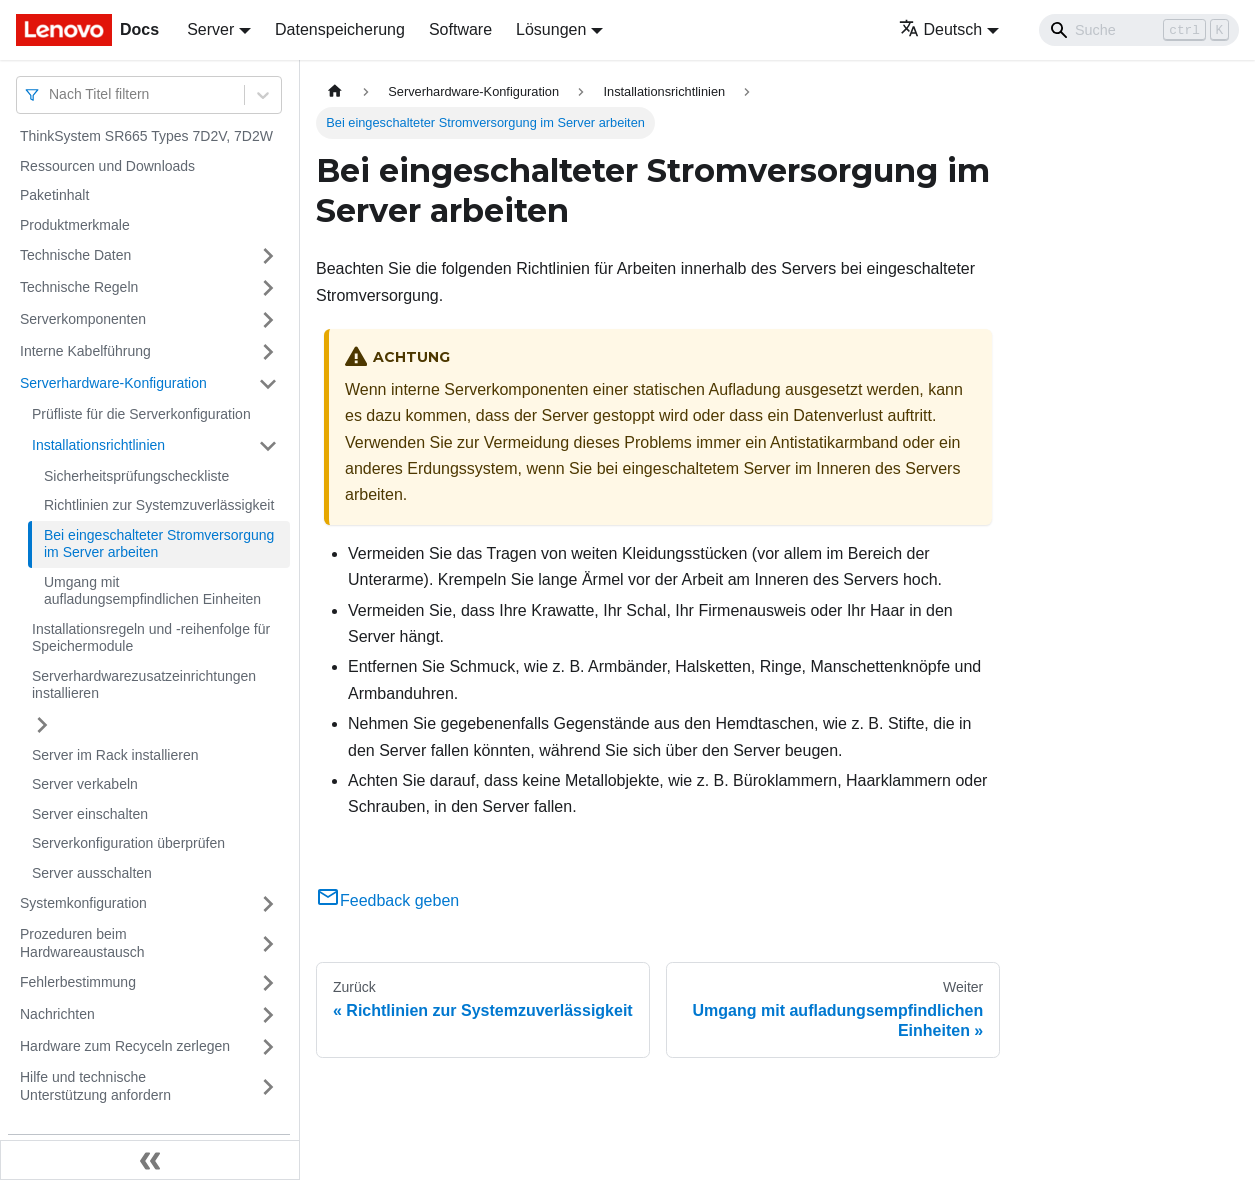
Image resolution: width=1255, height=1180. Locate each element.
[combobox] (51, 94)
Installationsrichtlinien (98, 445)
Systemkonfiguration (83, 903)
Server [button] (210, 29)
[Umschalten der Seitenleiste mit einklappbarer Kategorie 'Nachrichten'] (268, 1015)
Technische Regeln (79, 287)
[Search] (1139, 30)
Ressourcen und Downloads (107, 166)
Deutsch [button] (941, 29)
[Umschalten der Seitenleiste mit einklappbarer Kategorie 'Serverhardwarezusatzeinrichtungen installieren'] (42, 725)
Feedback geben (387, 900)
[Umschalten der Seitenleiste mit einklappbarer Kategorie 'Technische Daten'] (268, 256)
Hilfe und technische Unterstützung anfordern (95, 1086)
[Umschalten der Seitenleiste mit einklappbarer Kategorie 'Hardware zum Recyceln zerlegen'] (268, 1047)
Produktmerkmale (75, 225)
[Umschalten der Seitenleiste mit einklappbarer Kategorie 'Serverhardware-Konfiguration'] (268, 384)
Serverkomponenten (83, 319)
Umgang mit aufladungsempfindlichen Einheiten (152, 591)
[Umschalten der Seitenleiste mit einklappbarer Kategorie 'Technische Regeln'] (268, 288)
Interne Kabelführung (85, 351)
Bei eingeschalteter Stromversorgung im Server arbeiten (159, 544)
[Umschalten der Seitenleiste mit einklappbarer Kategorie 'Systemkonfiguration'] (268, 904)
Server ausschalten (92, 873)
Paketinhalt (54, 195)
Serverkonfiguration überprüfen (128, 843)
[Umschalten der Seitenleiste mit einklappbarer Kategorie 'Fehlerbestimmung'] (268, 983)
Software (460, 29)
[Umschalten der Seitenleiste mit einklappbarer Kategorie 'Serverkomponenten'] (268, 320)
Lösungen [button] (551, 29)
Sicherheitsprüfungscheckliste (136, 476)
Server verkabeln (85, 784)
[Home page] (335, 91)
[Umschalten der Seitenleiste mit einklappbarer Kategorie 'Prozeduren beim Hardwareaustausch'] (268, 943)
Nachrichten (57, 1014)
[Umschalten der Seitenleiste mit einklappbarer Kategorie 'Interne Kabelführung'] (268, 352)
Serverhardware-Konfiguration (113, 383)
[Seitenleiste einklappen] (150, 1160)
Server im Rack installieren (115, 755)
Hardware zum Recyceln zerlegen (125, 1046)
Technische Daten (75, 255)
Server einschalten (90, 814)
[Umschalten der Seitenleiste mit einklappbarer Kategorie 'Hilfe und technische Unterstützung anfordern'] (268, 1086)
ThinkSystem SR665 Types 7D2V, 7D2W (146, 136)
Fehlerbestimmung (78, 982)
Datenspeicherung (340, 29)
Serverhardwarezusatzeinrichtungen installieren (144, 685)
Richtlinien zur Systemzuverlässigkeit (159, 505)
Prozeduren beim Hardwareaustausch (82, 943)
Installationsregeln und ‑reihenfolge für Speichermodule (151, 638)
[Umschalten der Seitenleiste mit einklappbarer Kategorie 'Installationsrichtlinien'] (268, 446)
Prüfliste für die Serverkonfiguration (141, 414)
